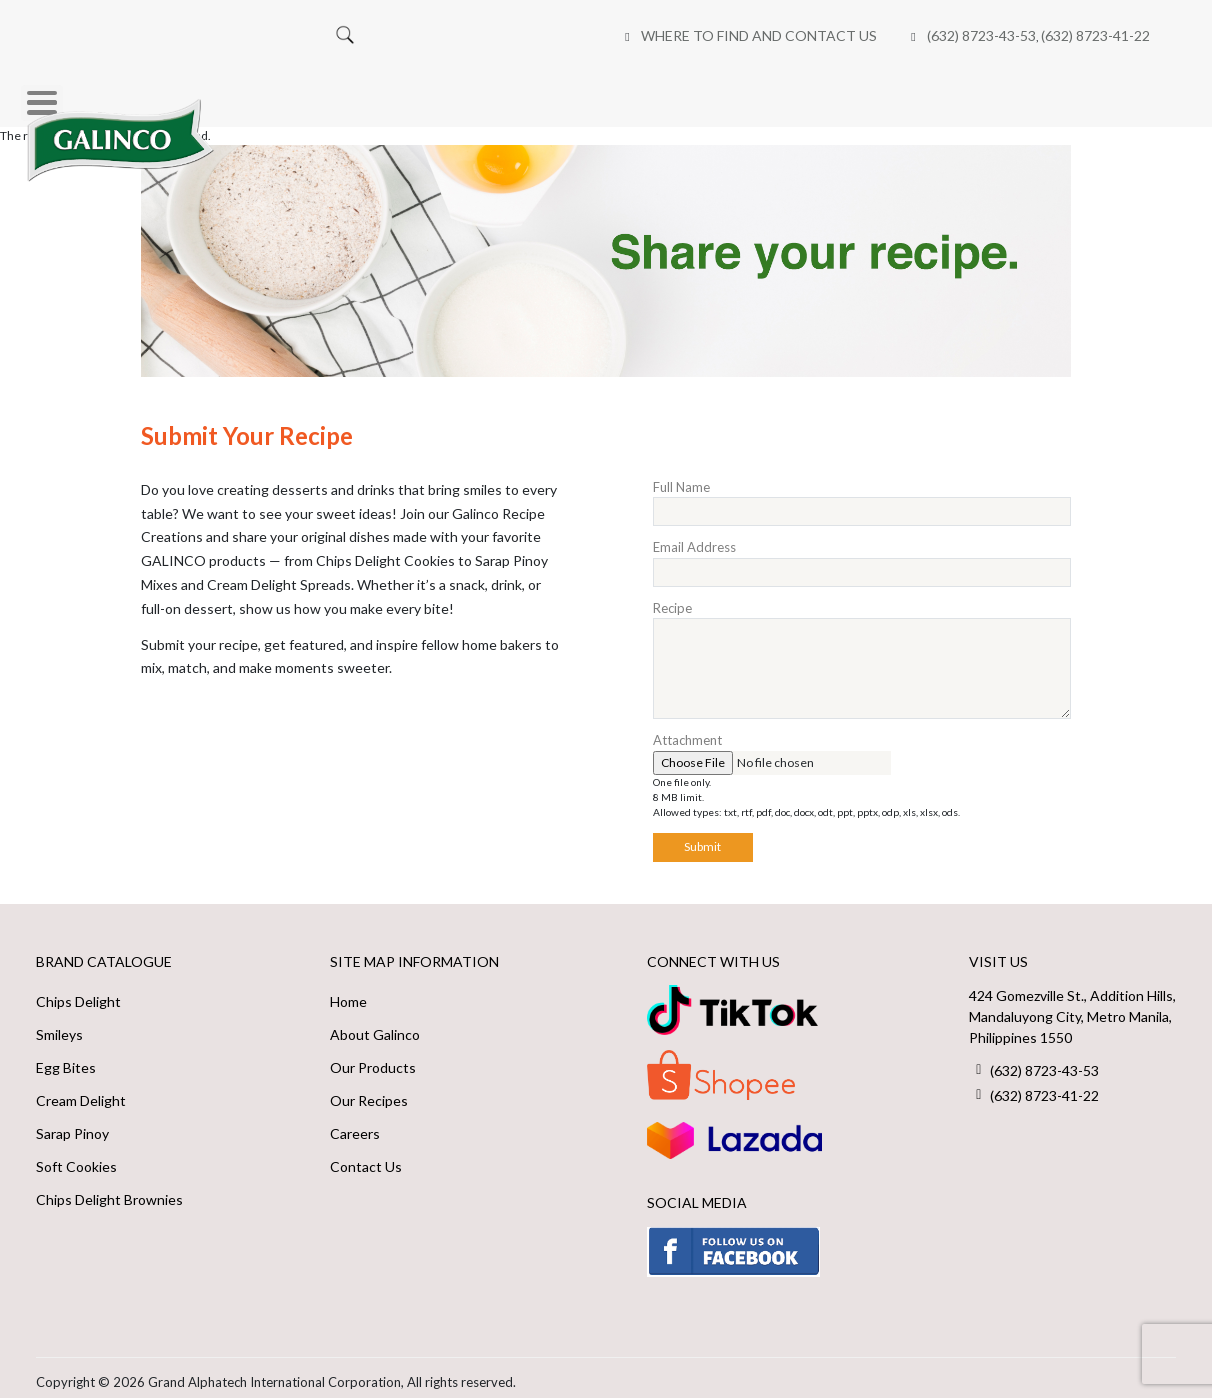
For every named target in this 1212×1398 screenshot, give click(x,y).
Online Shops (800, 93)
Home (272, 93)
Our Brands (389, 93)
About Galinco (375, 1025)
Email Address (694, 538)
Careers (932, 93)
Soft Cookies (76, 1157)
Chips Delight (78, 992)
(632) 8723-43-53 (597, 35)
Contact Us (366, 1157)
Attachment (687, 731)
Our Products (373, 1058)
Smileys (59, 1025)
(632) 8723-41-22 (711, 35)
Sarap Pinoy (72, 1124)
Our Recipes (652, 93)
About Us (521, 93)
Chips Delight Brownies (109, 1190)
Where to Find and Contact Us (375, 35)
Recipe (672, 598)
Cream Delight (81, 1091)
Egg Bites (66, 1058)
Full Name (681, 477)
